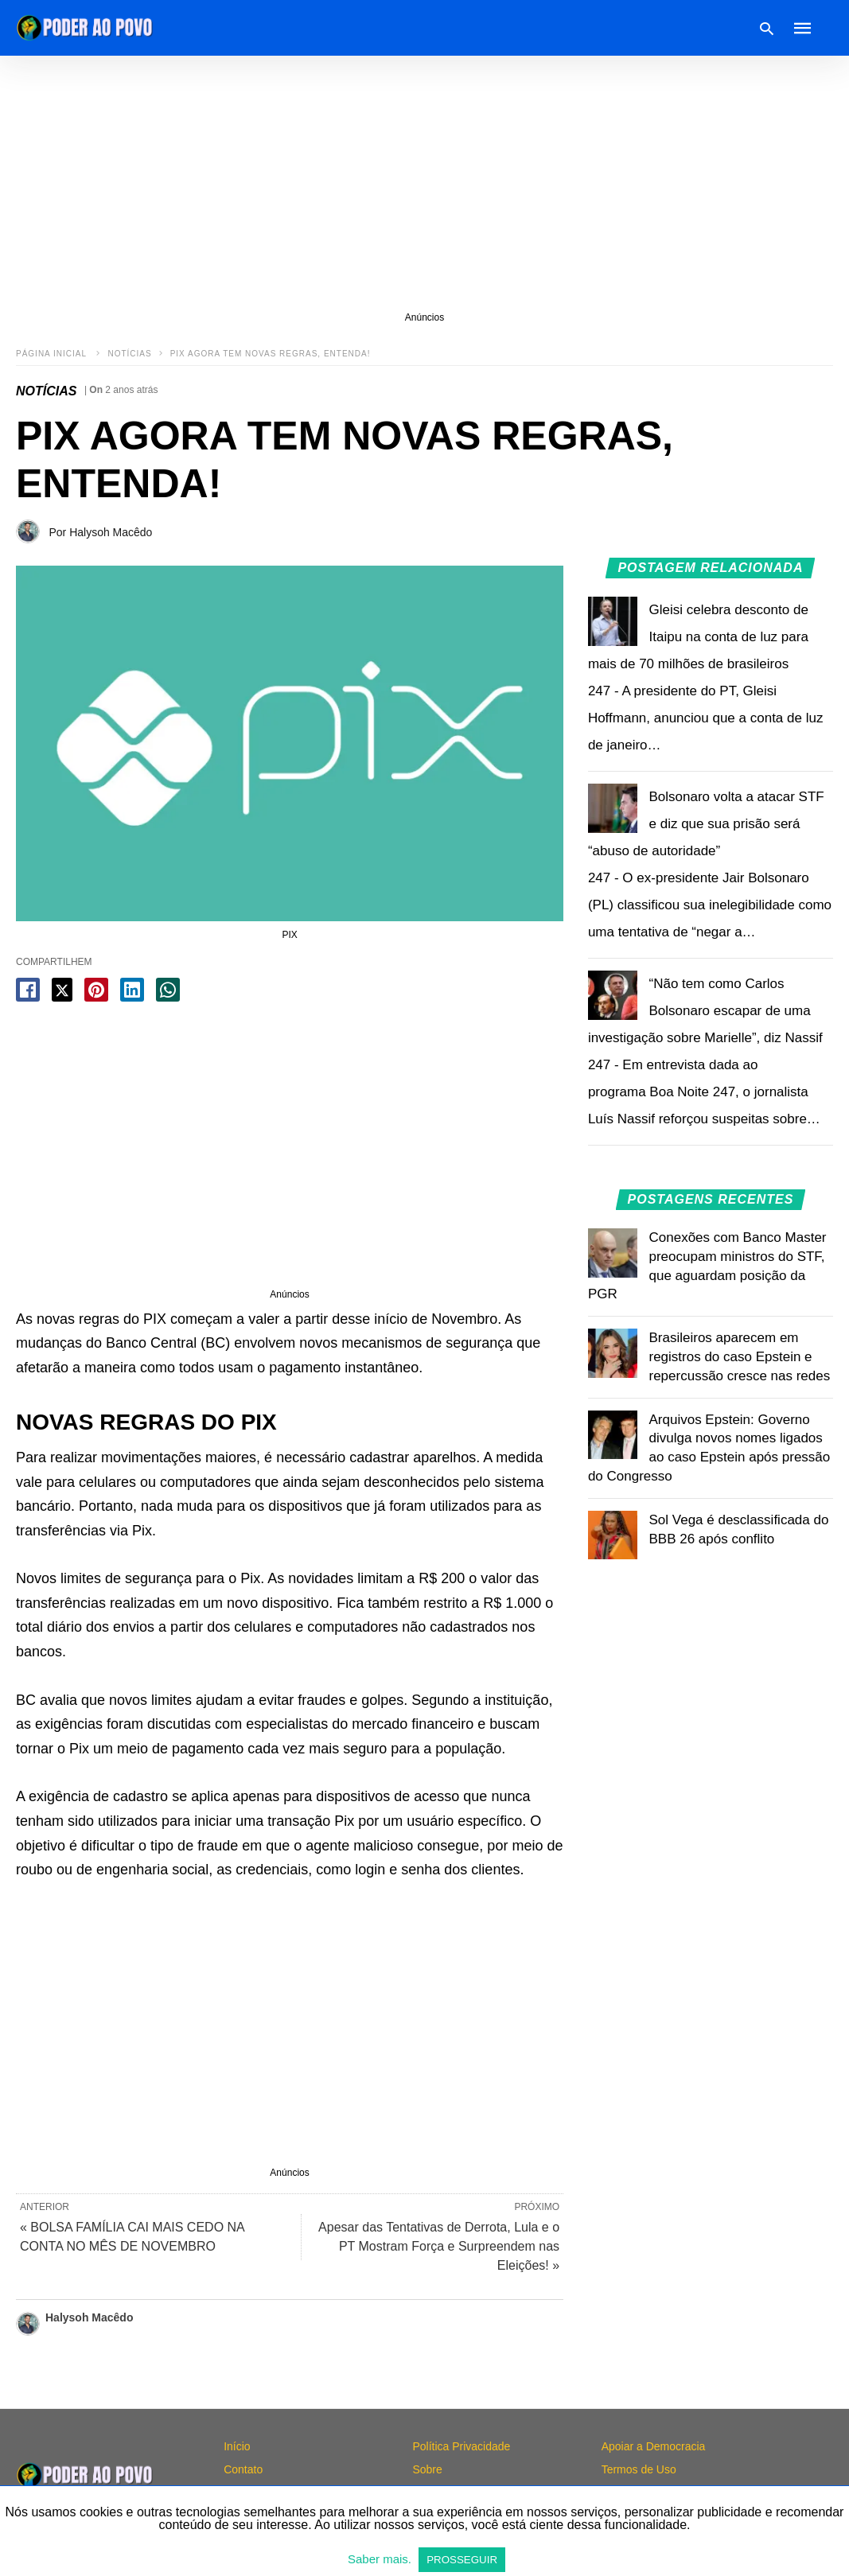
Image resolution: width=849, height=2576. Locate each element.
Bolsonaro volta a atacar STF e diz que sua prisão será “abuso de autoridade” (706, 823)
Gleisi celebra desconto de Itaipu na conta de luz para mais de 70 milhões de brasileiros (698, 636)
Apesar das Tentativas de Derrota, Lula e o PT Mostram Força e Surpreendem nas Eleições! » (438, 2246)
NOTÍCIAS (129, 353)
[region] (425, 183)
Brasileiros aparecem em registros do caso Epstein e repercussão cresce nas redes (740, 1356)
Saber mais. (381, 2559)
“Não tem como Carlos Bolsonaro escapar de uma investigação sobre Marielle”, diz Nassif (705, 1010)
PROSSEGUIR (461, 2560)
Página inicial (52, 353)
